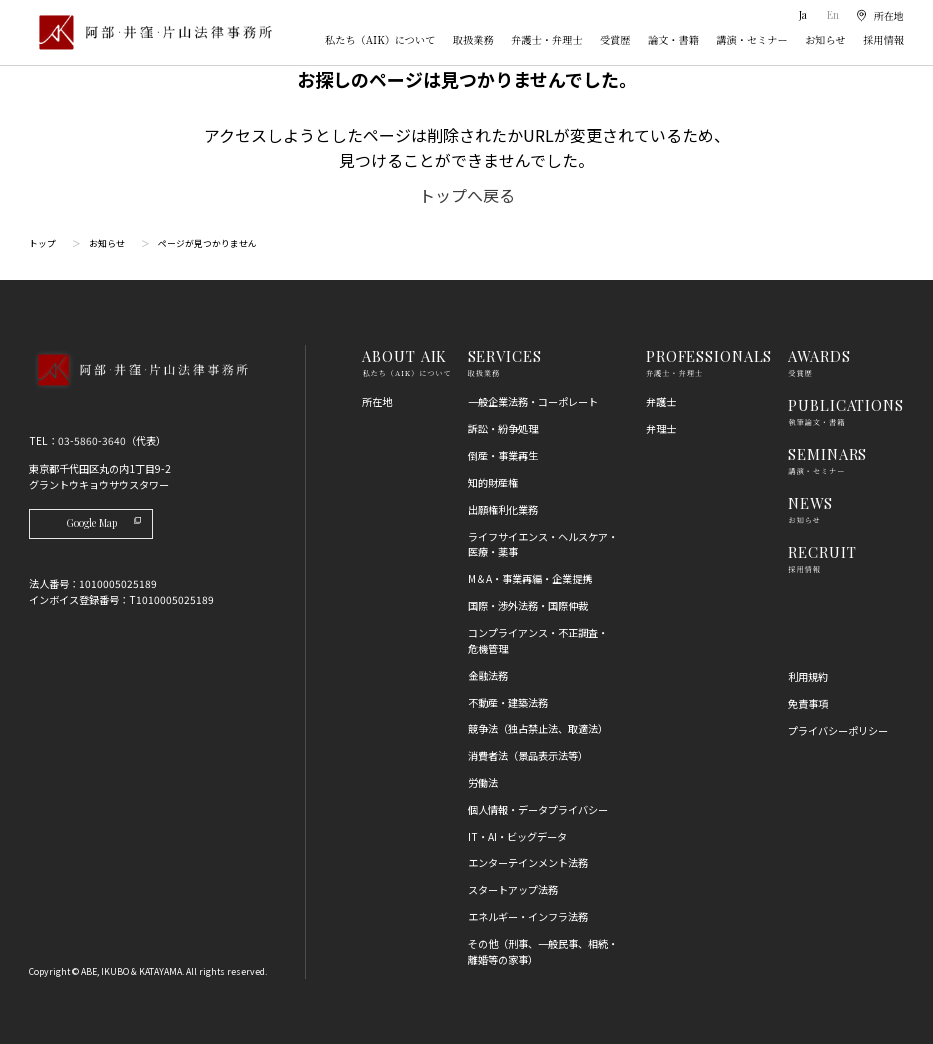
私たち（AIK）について (380, 39)
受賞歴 (615, 39)
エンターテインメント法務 (528, 862)
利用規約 (808, 676)
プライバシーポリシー (838, 730)
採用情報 (883, 39)
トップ (42, 243)
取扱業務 (473, 39)
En (833, 15)
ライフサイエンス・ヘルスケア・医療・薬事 (543, 544)
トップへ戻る (467, 195)
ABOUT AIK (404, 356)
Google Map (104, 523)
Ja (804, 15)
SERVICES (505, 356)
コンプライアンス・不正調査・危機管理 (538, 640)
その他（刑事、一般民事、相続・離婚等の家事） (543, 951)
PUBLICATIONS (846, 405)
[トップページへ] (138, 389)
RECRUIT (822, 552)
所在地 (377, 401)
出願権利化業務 (503, 509)
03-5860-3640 (92, 440)
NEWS (810, 503)
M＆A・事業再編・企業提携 (530, 578)
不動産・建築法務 (508, 702)
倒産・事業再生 (503, 455)
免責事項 (808, 703)
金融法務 (488, 675)
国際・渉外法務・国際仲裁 (528, 605)
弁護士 (661, 401)
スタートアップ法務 (513, 889)
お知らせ (825, 39)
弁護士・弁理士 (546, 39)
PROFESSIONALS (709, 356)
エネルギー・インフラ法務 (528, 916)
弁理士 (661, 428)
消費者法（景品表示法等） (528, 755)
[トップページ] (150, 32)
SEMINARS (827, 454)
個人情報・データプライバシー (538, 809)
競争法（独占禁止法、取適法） (538, 728)
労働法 (483, 782)
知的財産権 (493, 482)
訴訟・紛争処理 (503, 428)
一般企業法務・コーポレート (533, 401)
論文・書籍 (673, 39)
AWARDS (819, 356)
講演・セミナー (751, 39)
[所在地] (880, 15)
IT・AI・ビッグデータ (517, 836)
